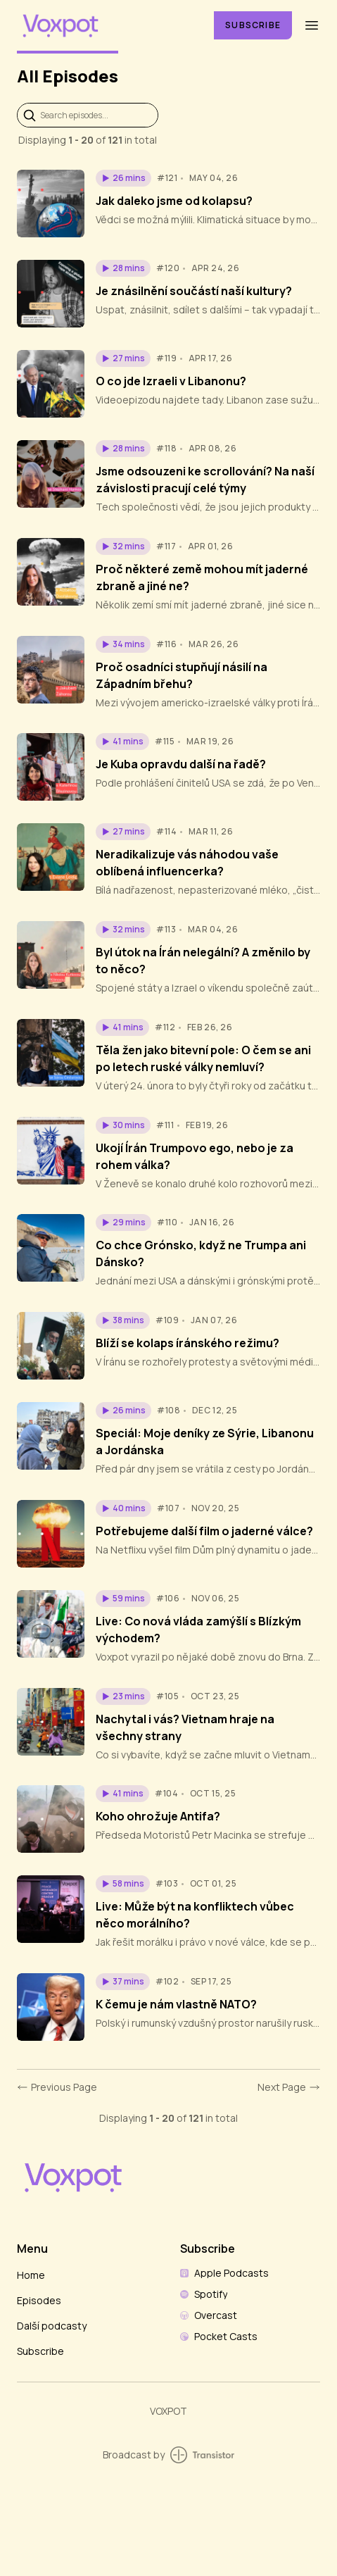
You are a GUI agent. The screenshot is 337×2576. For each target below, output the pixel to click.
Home (31, 2275)
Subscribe (253, 25)
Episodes (39, 2300)
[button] (123, 178)
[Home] (107, 25)
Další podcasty (52, 2325)
